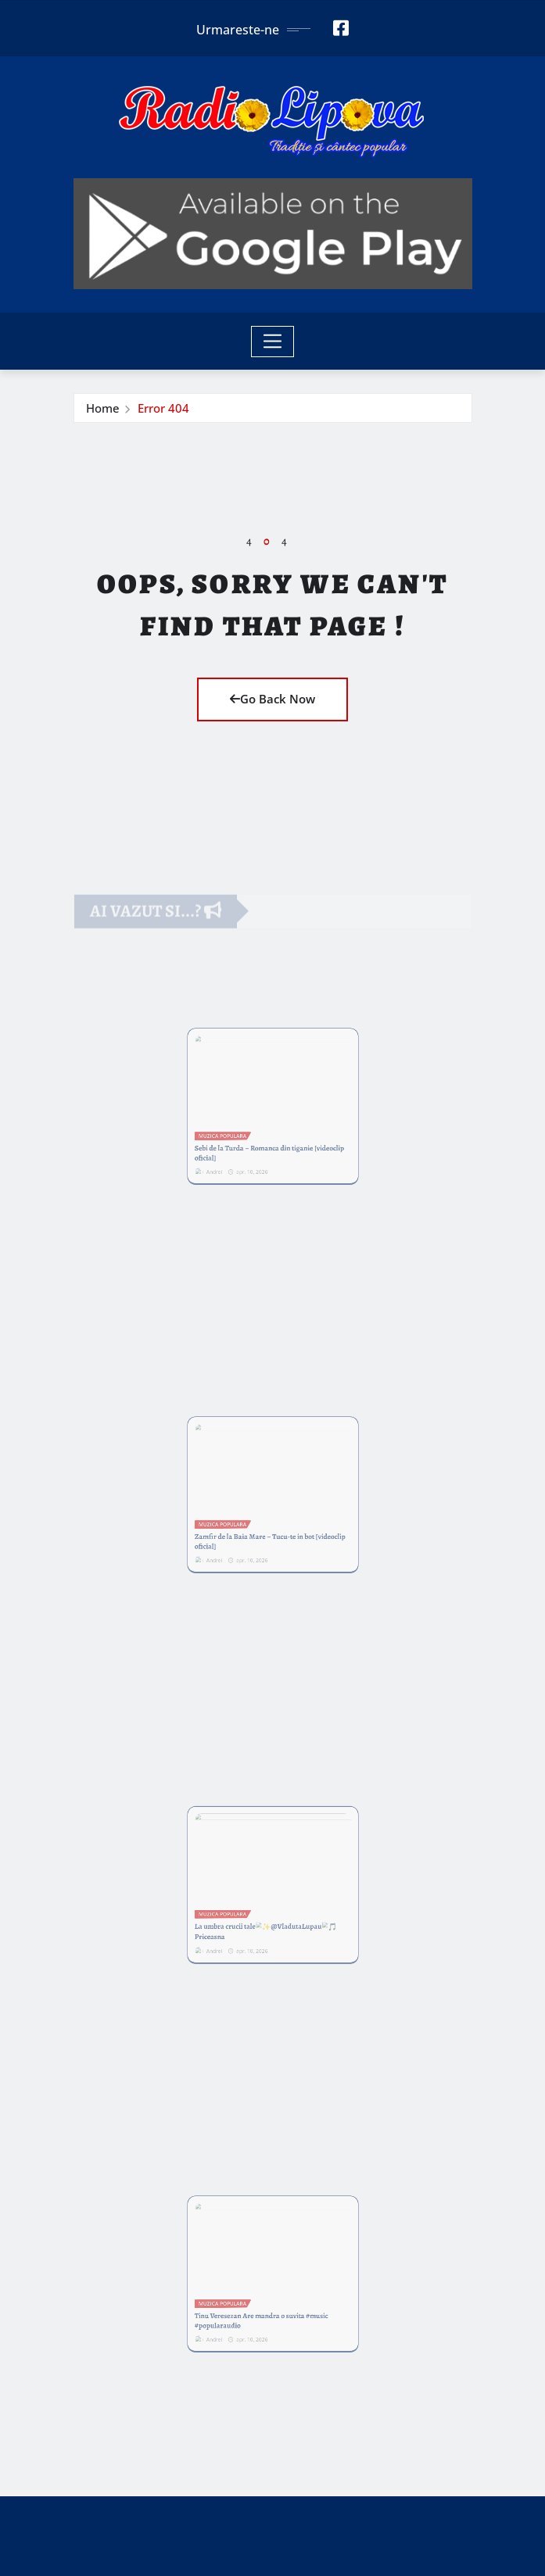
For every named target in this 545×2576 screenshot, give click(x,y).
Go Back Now (272, 699)
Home (103, 408)
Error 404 (163, 408)
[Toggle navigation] (272, 341)
